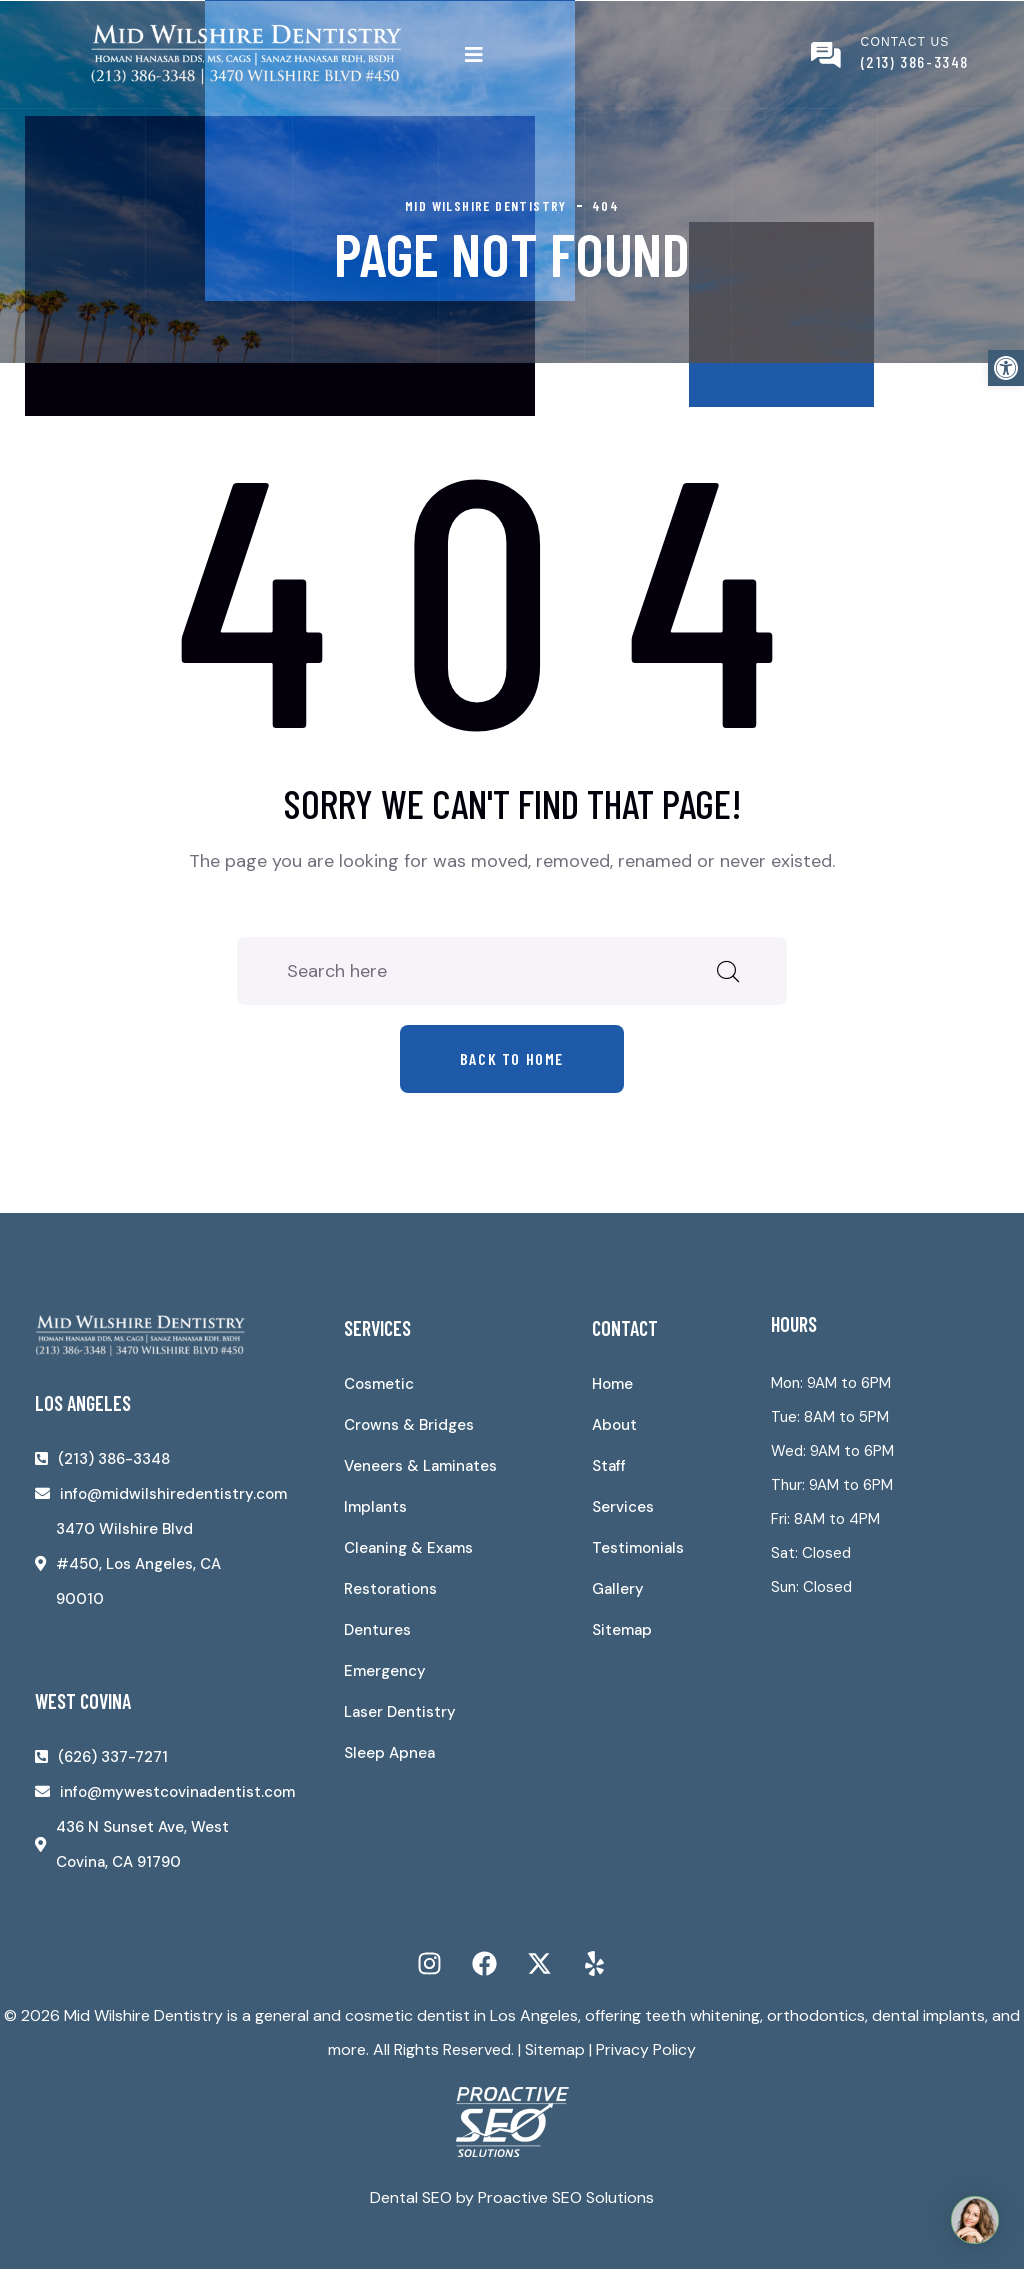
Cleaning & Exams (408, 1548)
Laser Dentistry (400, 1712)
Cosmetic (379, 1384)
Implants (375, 1507)
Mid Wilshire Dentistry (143, 2015)
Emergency (385, 1671)
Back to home (512, 1058)
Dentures (377, 1630)
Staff (609, 1466)
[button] (1006, 368)
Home (612, 1384)
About (614, 1425)
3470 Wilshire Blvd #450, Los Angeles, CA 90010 (138, 1564)
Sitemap (622, 1630)
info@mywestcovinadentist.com (177, 1792)
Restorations (390, 1589)
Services (623, 1507)
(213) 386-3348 (915, 61)
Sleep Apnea (389, 1753)
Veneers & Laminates (420, 1466)
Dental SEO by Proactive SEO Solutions (512, 2197)
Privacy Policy (646, 2049)
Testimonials (638, 1548)
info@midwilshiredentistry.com (173, 1494)
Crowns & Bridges (409, 1425)
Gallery (618, 1589)
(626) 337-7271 (113, 1757)
